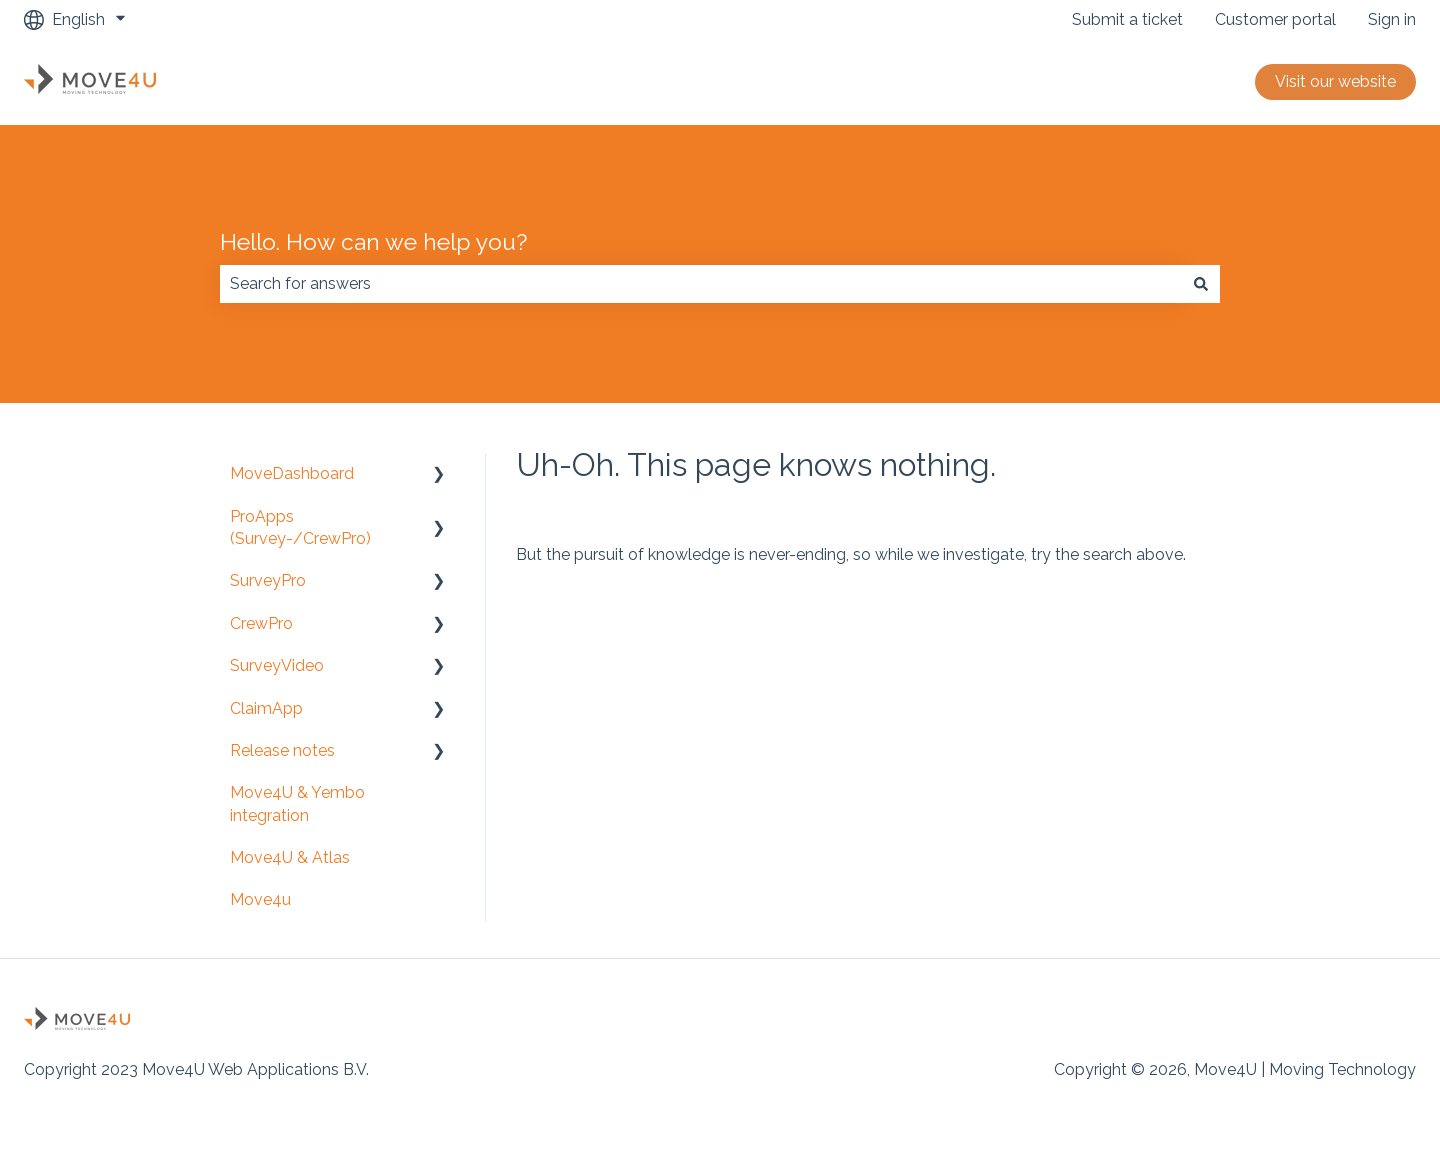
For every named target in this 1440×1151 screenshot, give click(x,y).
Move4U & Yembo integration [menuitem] (297, 803)
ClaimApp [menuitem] (266, 708)
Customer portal (1275, 19)
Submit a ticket (1127, 19)
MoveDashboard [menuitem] (292, 473)
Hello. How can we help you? (373, 241)
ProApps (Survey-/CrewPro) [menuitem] (300, 527)
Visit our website (1335, 81)
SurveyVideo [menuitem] (277, 665)
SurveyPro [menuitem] (268, 580)
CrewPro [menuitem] (261, 623)
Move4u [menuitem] (260, 899)
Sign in (1392, 19)
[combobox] (701, 284)
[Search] (1201, 284)
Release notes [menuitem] (282, 750)
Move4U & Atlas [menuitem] (290, 857)
